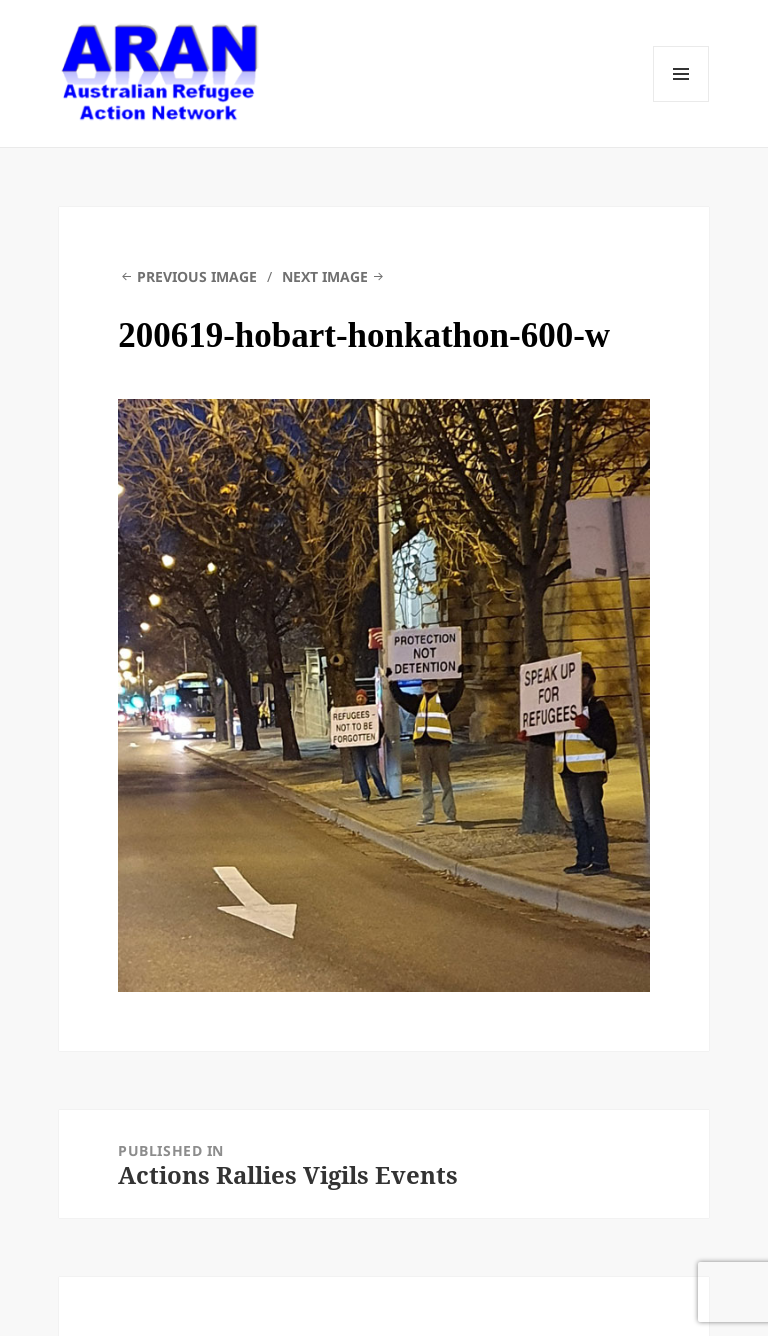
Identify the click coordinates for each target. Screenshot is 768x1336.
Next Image (325, 276)
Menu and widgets (681, 74)
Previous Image (197, 276)
